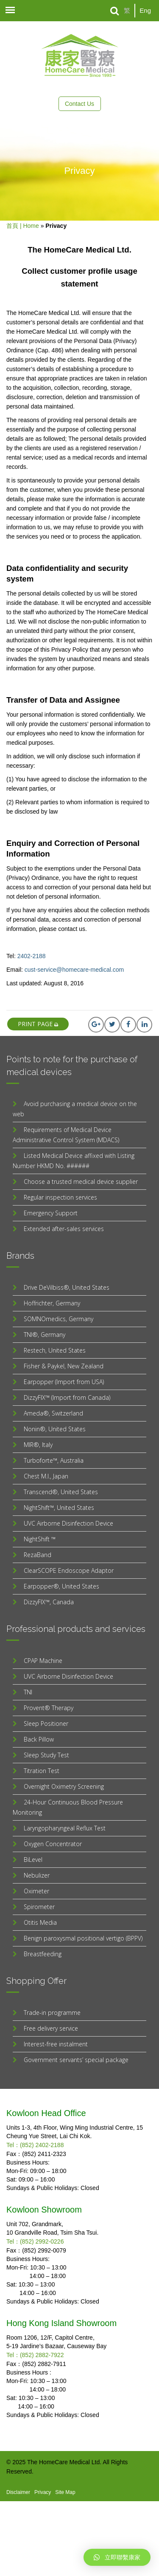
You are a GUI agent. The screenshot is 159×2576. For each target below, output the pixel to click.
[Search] (114, 11)
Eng (145, 10)
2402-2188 (31, 956)
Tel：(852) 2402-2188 (35, 2145)
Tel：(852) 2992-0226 (35, 2241)
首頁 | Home (22, 225)
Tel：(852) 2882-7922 (35, 2355)
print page (38, 1024)
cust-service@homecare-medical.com (74, 969)
